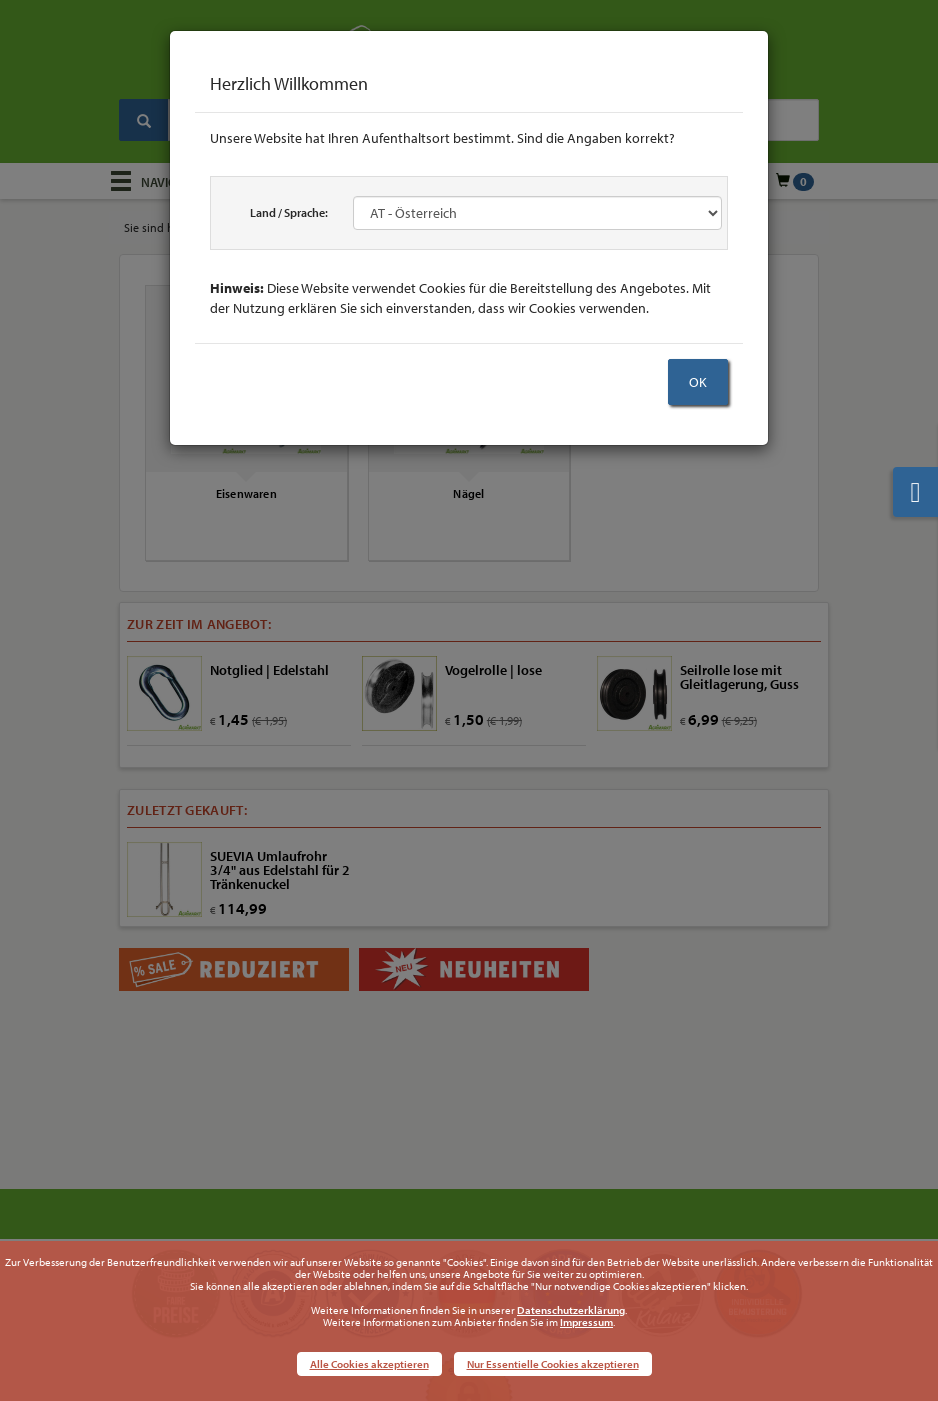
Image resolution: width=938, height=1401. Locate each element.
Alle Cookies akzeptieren (369, 1364)
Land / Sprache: (289, 212)
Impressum (586, 1322)
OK (698, 382)
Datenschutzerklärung (571, 1310)
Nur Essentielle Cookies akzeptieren (553, 1364)
